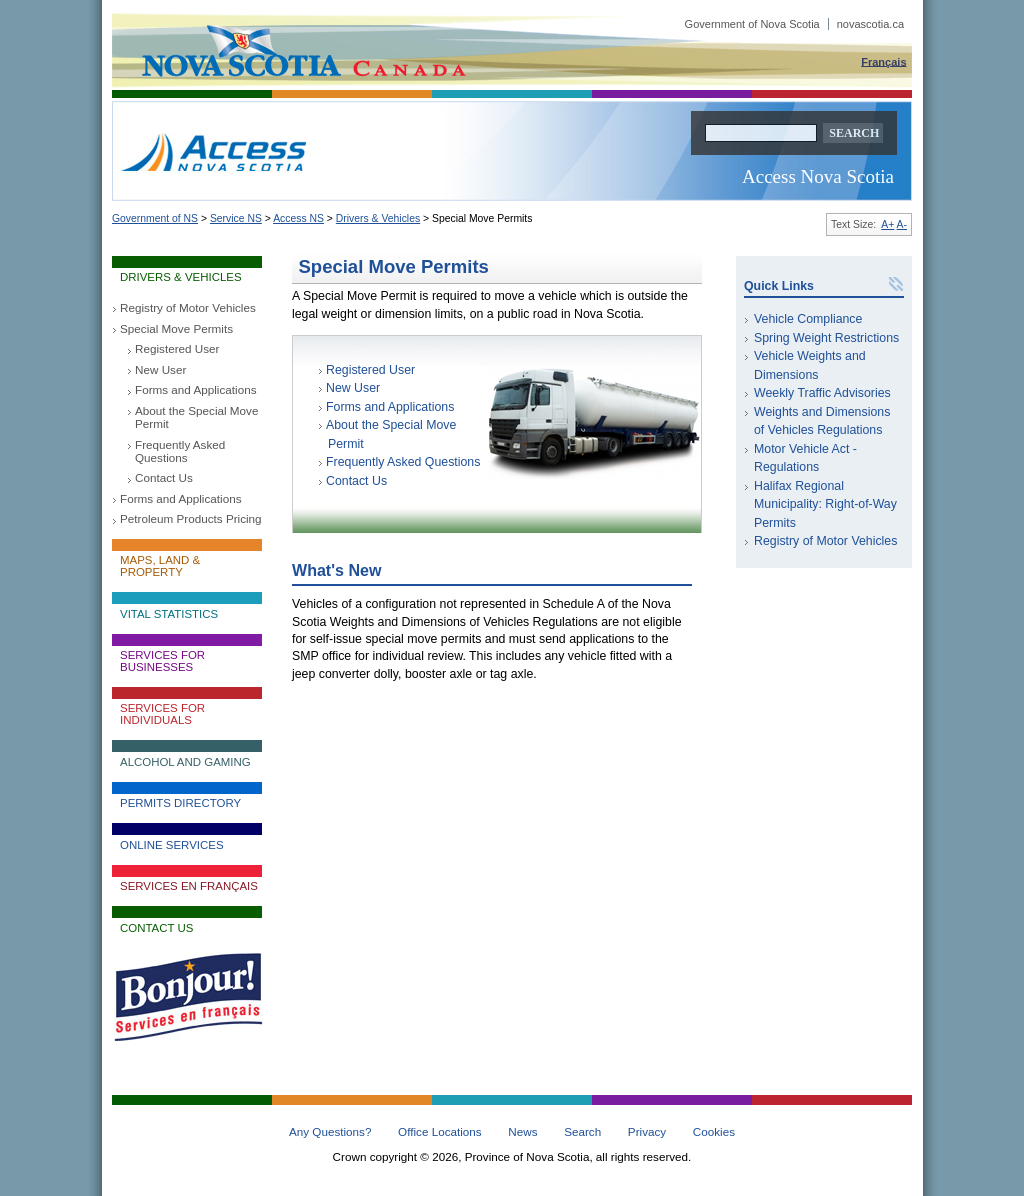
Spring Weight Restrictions (826, 338)
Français (883, 61)
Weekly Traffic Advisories (822, 393)
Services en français (189, 886)
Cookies (714, 1131)
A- (902, 224)
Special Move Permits (176, 328)
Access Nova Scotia (818, 176)
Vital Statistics (169, 614)
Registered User (177, 348)
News (522, 1131)
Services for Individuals (162, 714)
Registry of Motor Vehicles (188, 307)
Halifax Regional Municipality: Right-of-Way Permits (825, 504)
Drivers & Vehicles (378, 218)
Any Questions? (330, 1131)
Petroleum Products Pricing (191, 518)
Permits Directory (180, 803)
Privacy (647, 1131)
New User (160, 369)
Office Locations (440, 1131)
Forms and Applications (195, 389)
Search (582, 1131)
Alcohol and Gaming (185, 762)
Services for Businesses (162, 661)
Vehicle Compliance (808, 319)
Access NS (298, 218)
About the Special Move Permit (196, 417)
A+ (887, 224)
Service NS (236, 218)
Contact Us (164, 477)
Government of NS (155, 218)
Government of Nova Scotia (794, 24)
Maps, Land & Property (160, 566)
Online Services (172, 845)
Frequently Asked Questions (180, 451)
